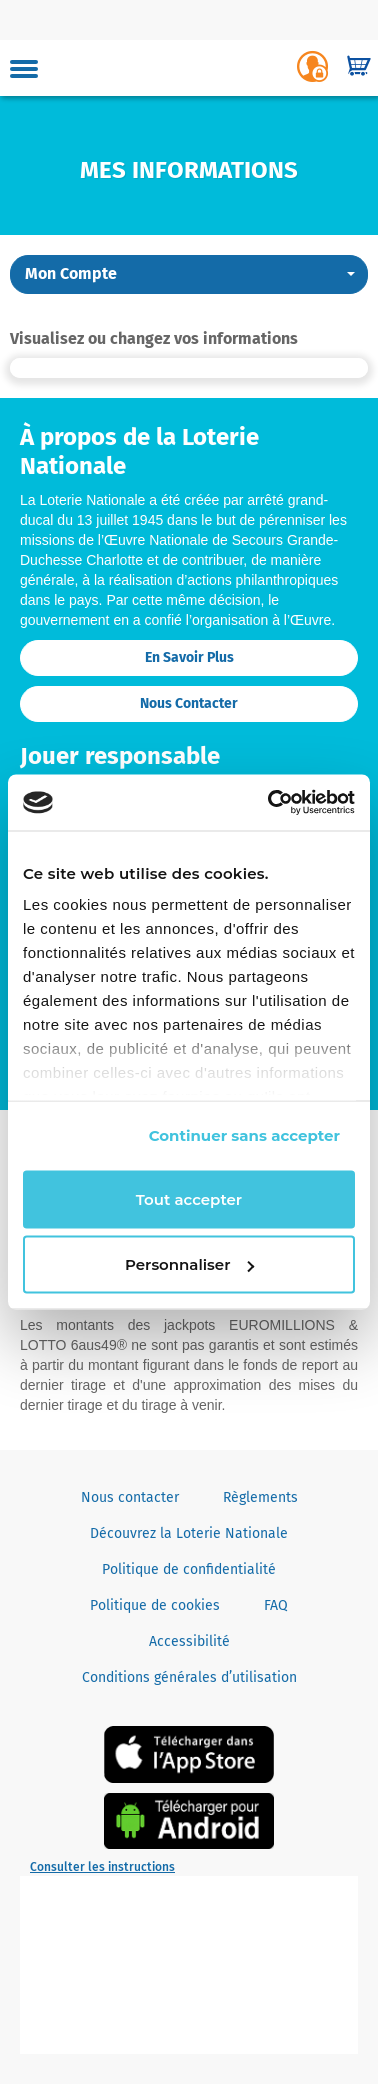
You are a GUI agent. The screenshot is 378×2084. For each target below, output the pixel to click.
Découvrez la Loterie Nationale (189, 1533)
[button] (189, 274)
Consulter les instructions (102, 1867)
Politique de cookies (155, 1605)
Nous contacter (189, 703)
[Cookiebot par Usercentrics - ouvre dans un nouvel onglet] (270, 803)
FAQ (276, 1605)
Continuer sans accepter (244, 1135)
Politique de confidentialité (189, 1569)
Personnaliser (189, 1264)
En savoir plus (189, 657)
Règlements (260, 1497)
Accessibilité (189, 1641)
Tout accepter (189, 1198)
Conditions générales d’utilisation (189, 1677)
